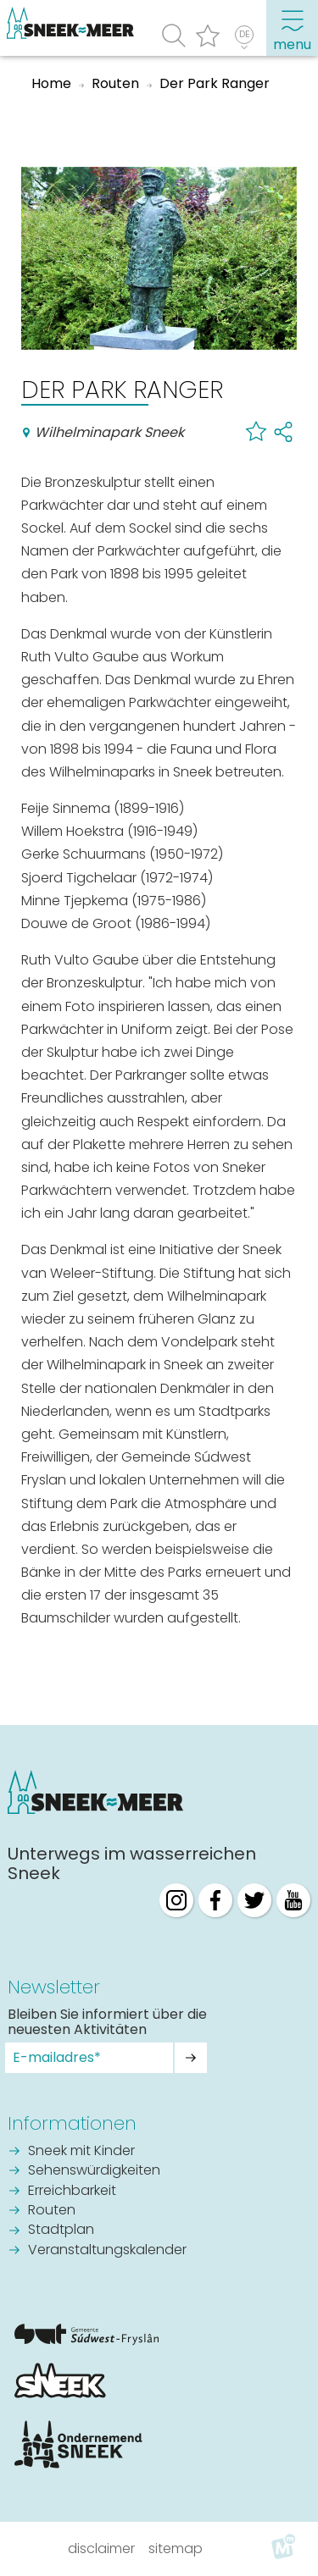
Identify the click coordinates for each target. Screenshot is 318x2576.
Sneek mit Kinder (81, 2151)
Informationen (72, 2123)
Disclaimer (101, 2548)
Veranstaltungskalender (107, 2250)
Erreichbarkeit (72, 2191)
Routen (51, 2211)
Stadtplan (61, 2230)
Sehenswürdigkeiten (94, 2171)
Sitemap (175, 2548)
